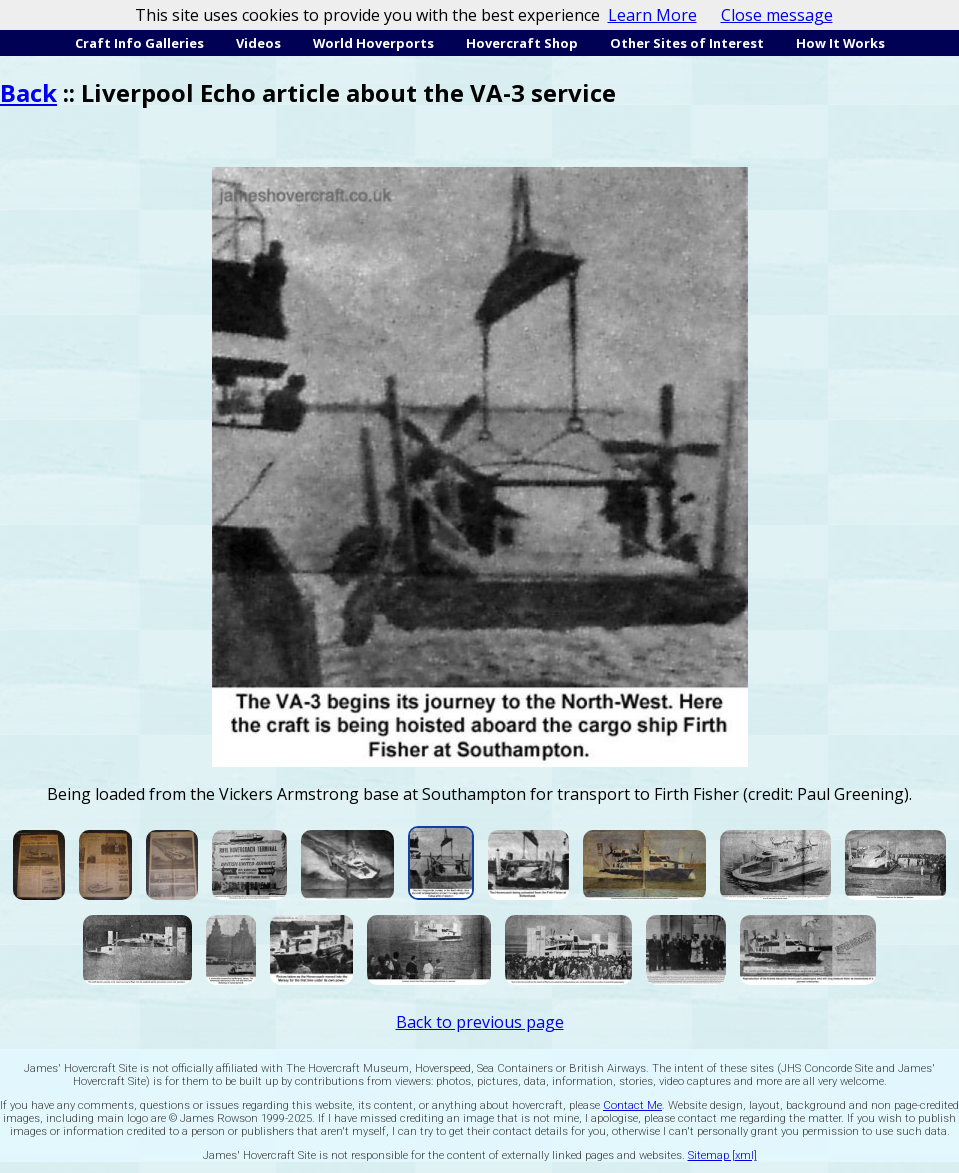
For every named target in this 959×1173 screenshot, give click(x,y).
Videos (258, 43)
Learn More (652, 15)
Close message (777, 15)
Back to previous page (480, 1022)
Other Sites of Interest (687, 43)
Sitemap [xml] (722, 1155)
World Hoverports (373, 43)
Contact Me (632, 1105)
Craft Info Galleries (139, 43)
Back (28, 92)
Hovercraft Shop (522, 43)
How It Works (840, 43)
